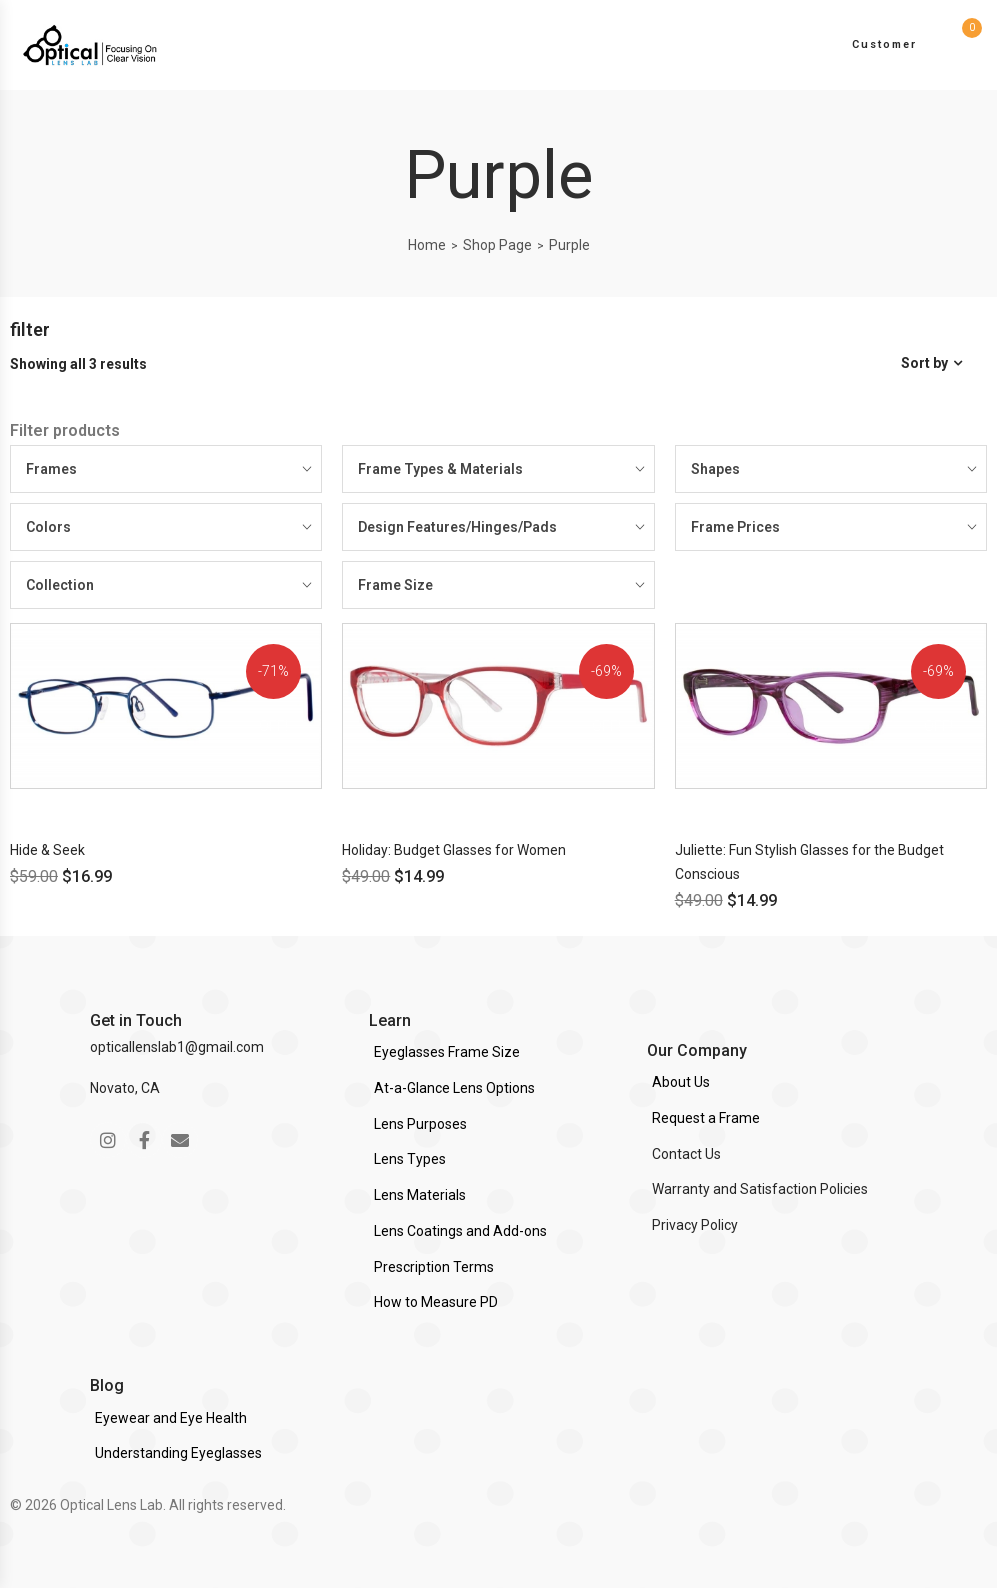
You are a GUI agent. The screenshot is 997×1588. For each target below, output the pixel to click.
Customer (884, 44)
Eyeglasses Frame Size (447, 1052)
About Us (681, 1082)
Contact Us (686, 1154)
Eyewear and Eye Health (171, 1418)
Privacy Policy (695, 1225)
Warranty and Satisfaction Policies (760, 1189)
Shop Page (497, 245)
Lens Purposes (420, 1124)
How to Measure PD (436, 1302)
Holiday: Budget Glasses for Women (454, 850)
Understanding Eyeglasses (178, 1453)
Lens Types (410, 1159)
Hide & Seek (47, 850)
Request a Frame (706, 1118)
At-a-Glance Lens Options (454, 1088)
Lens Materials (420, 1195)
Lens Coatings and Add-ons (460, 1231)
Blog (107, 1385)
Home (427, 245)
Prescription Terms (434, 1267)
